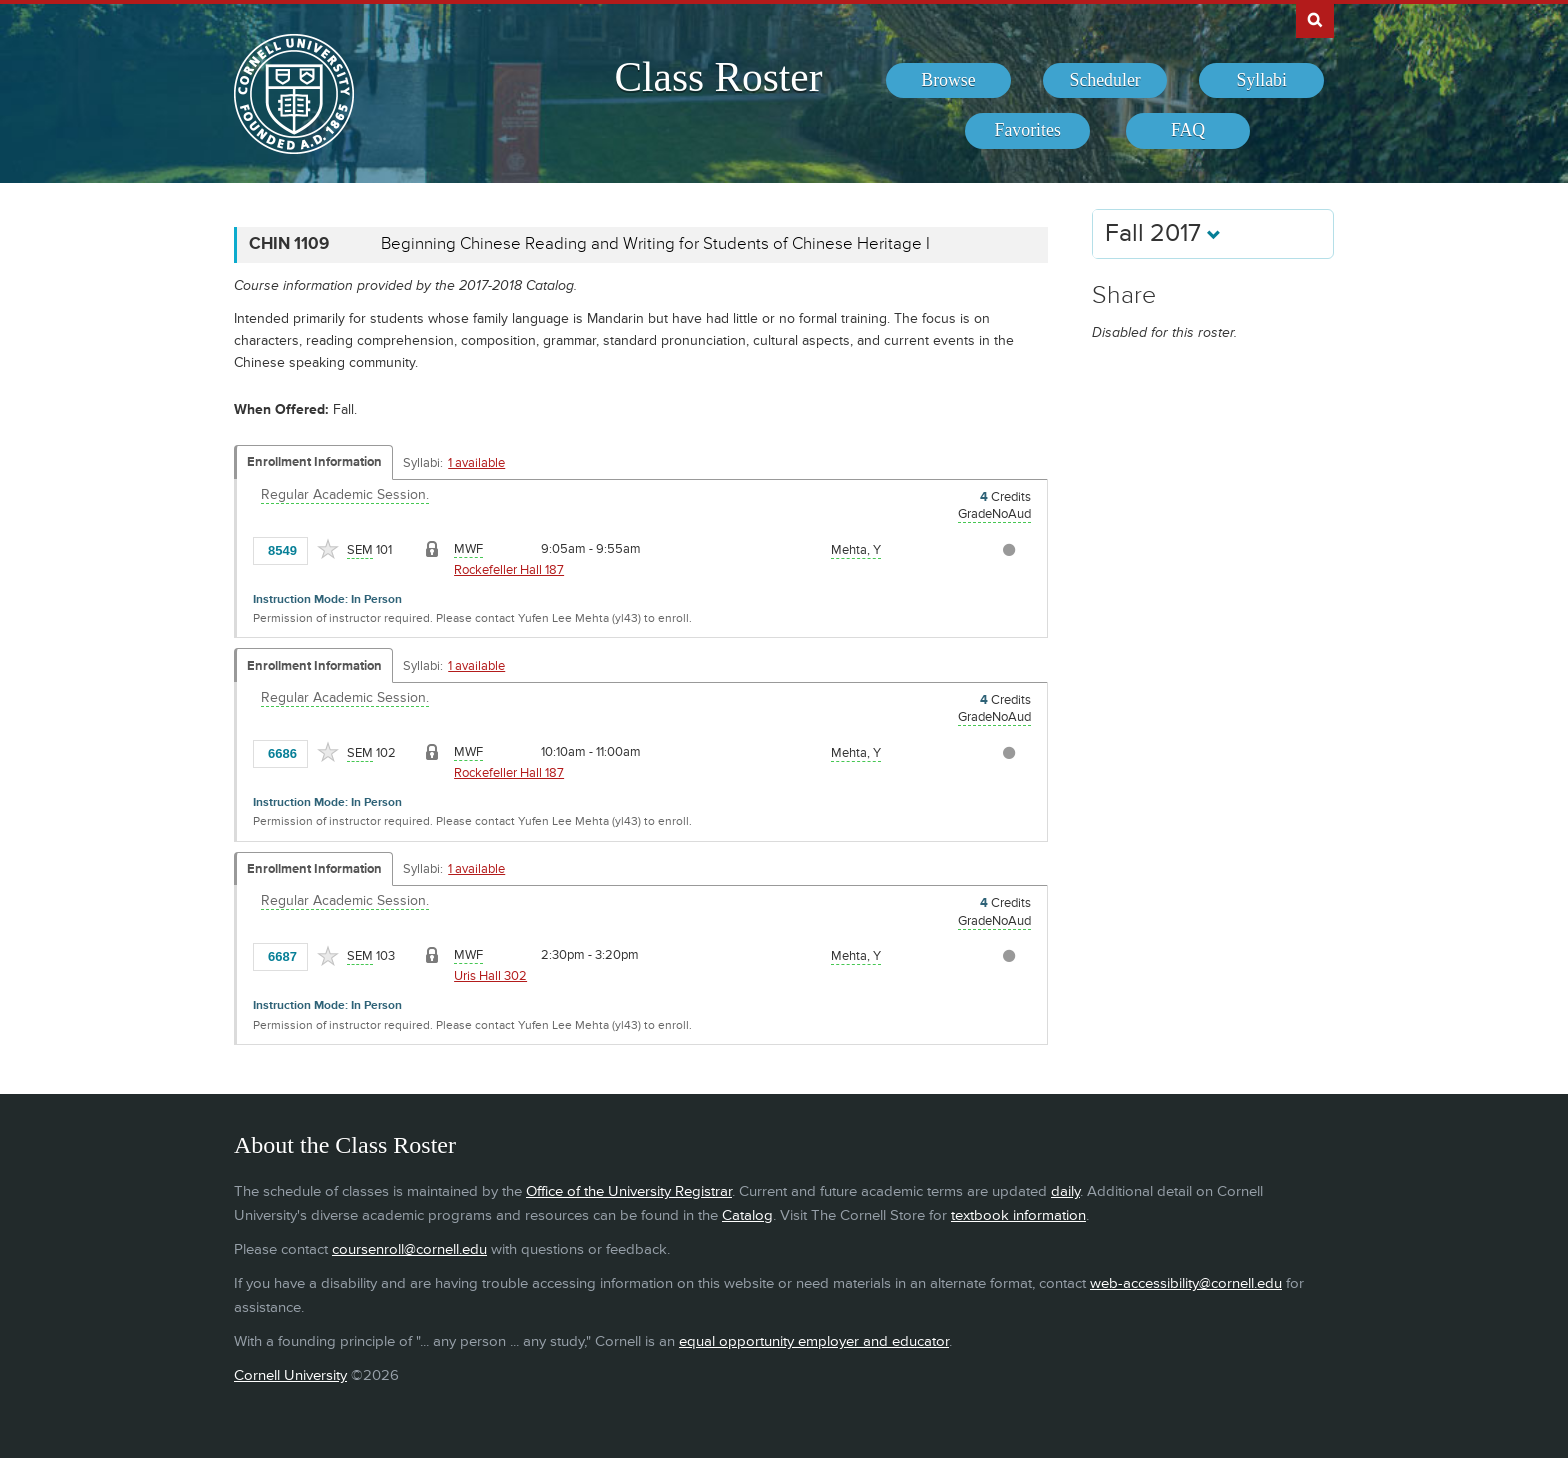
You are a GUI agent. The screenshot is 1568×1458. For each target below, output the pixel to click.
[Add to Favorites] (328, 549)
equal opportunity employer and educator (814, 1341)
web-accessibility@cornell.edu (1186, 1283)
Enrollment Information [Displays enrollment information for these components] (314, 462)
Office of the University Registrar (629, 1191)
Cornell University (290, 1375)
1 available (476, 463)
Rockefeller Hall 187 (509, 570)
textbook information (1018, 1215)
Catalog (747, 1215)
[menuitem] (948, 81)
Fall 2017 (1163, 233)
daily (1065, 1191)
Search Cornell (1315, 19)
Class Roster (718, 77)
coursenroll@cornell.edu (409, 1249)
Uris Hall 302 (490, 976)
